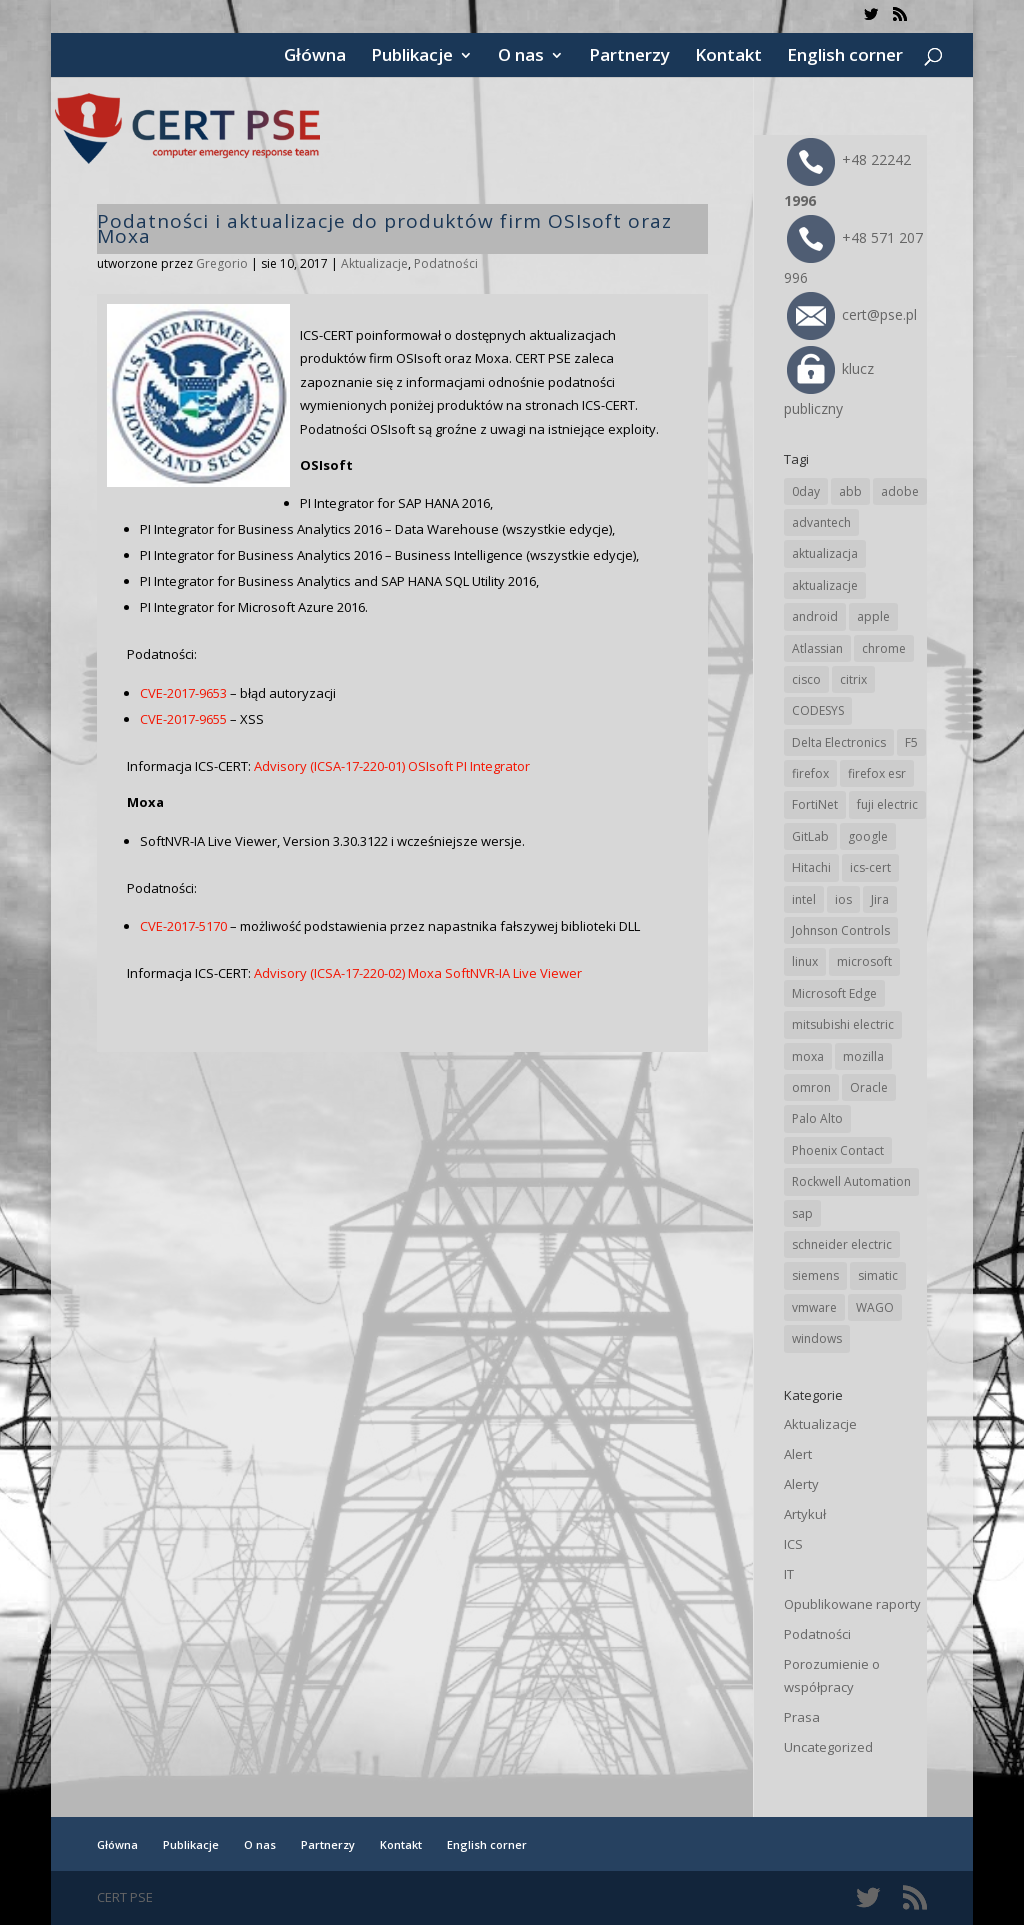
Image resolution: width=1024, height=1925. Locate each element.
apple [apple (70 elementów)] (873, 616)
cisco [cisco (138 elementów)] (806, 679)
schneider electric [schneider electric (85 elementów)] (842, 1244)
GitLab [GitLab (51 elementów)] (810, 836)
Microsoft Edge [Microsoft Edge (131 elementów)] (834, 993)
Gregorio (222, 263)
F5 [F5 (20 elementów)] (911, 742)
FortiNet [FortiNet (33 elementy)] (815, 804)
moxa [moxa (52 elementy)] (808, 1056)
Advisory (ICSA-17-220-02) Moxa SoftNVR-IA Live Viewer (418, 973)
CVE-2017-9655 (183, 719)
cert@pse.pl (852, 314)
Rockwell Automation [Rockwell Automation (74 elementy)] (851, 1181)
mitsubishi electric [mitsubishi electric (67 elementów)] (843, 1024)
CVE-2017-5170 (183, 926)
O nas (521, 57)
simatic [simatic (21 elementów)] (878, 1275)
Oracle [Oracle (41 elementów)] (869, 1087)
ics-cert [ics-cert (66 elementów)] (870, 867)
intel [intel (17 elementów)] (804, 899)
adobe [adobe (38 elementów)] (900, 491)
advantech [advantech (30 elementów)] (821, 522)
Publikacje (412, 57)
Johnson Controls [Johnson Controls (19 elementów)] (841, 930)
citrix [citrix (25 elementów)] (853, 679)
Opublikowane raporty (852, 1604)
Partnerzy (629, 57)
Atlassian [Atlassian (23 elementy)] (817, 648)
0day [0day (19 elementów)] (806, 491)
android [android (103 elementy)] (815, 616)
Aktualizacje (374, 263)
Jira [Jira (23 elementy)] (880, 899)
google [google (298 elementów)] (868, 836)
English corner (845, 57)
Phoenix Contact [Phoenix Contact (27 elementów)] (838, 1150)
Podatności (446, 263)
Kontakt (728, 57)
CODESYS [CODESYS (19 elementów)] (818, 710)
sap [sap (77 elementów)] (802, 1213)
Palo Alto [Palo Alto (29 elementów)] (817, 1118)
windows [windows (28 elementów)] (817, 1338)
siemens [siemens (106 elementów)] (815, 1275)
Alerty (801, 1484)
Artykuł (805, 1514)
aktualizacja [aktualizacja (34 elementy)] (825, 553)
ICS (793, 1544)
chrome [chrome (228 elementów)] (884, 648)
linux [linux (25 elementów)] (805, 961)
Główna (315, 57)
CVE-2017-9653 (183, 693)
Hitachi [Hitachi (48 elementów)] (811, 867)
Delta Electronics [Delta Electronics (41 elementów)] (839, 742)
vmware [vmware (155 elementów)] (814, 1307)
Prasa (802, 1717)
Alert (798, 1454)
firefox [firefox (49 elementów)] (810, 773)
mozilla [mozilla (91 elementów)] (863, 1056)
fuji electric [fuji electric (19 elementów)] (887, 804)
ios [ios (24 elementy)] (843, 899)
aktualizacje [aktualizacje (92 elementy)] (825, 585)
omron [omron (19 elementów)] (811, 1087)
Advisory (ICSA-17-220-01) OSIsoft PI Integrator (392, 766)
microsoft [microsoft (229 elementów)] (864, 961)
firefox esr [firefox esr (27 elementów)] (877, 773)
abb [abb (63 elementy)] (850, 491)
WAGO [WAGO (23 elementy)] (875, 1307)
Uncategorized (828, 1747)
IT (789, 1574)
